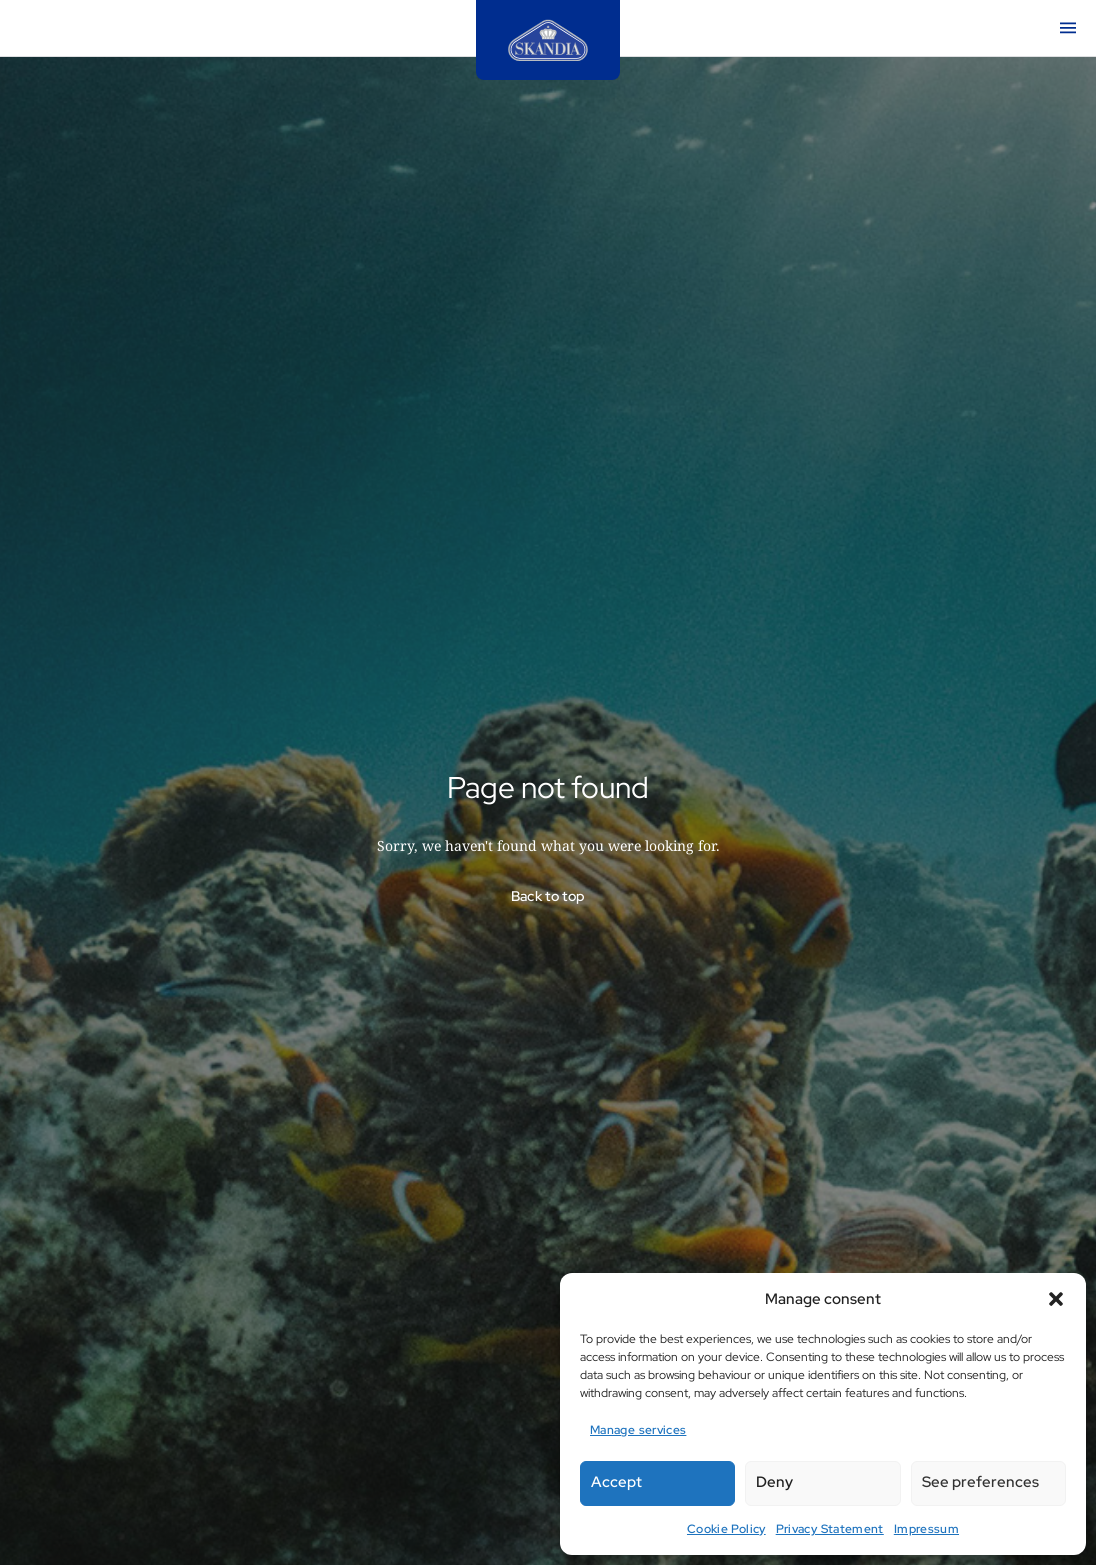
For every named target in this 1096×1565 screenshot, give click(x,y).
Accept (616, 1482)
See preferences (980, 1482)
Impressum (926, 1529)
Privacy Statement (830, 1529)
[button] (1056, 1299)
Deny (774, 1482)
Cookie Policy (726, 1529)
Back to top (548, 896)
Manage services (638, 1430)
